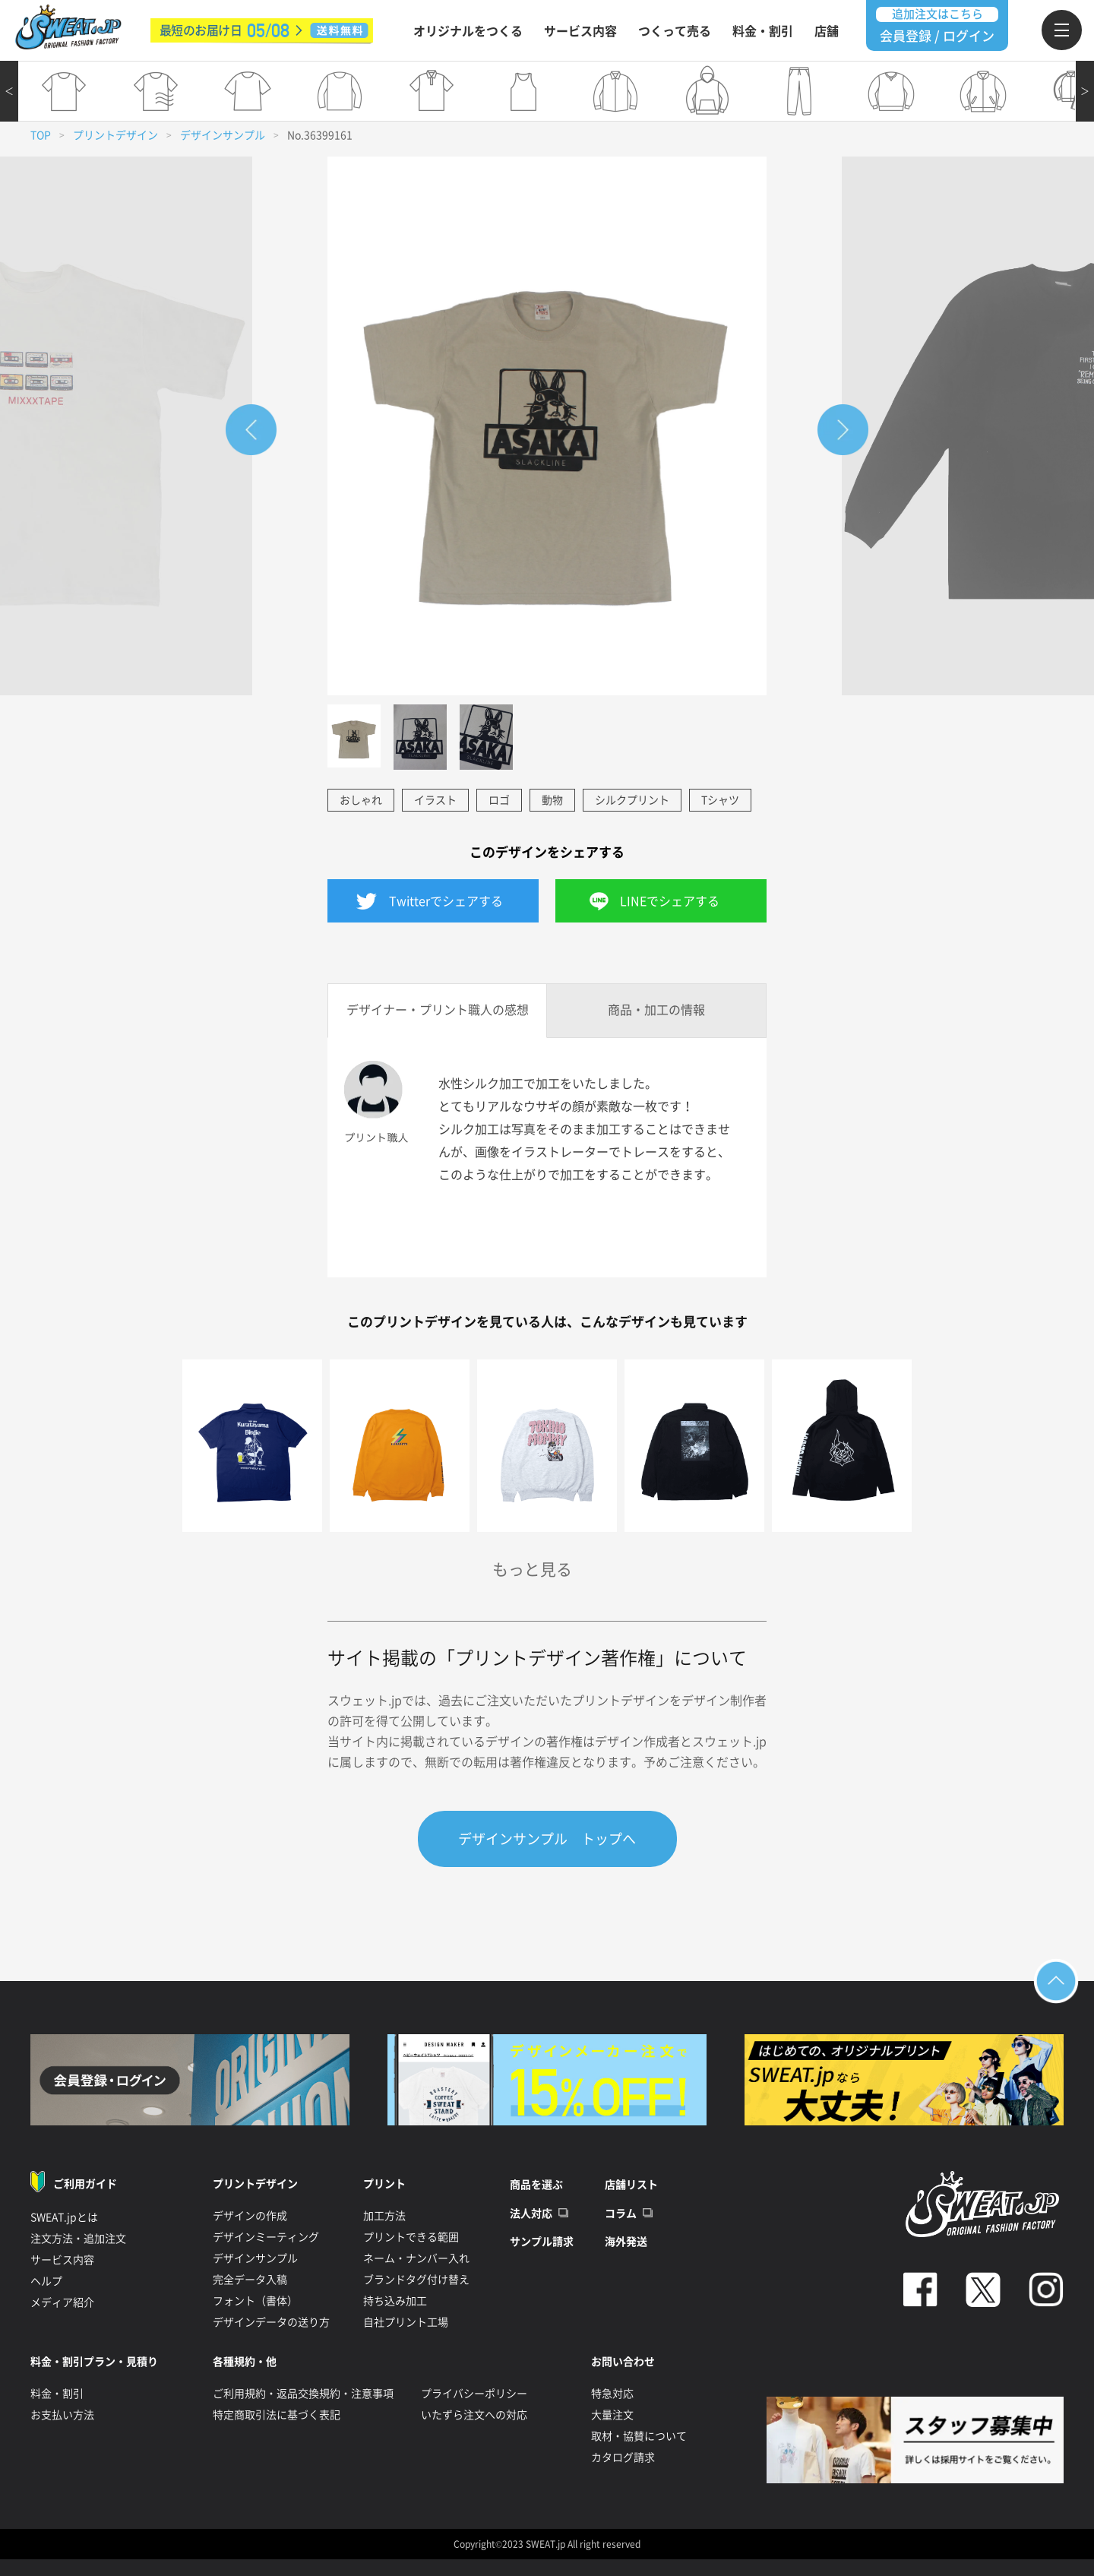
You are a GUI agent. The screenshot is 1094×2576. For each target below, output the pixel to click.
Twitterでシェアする (446, 901)
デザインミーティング (266, 2237)
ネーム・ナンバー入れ (416, 2258)
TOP (40, 135)
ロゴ (499, 800)
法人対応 (531, 2213)
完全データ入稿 (250, 2279)
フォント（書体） (255, 2301)
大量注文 (612, 2415)
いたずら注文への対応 (474, 2415)
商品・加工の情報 (656, 1010)
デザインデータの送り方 (271, 2322)
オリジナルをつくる (468, 31)
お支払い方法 (62, 2415)
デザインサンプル (222, 135)
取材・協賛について (639, 2436)
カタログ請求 (623, 2457)
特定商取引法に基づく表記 (276, 2415)
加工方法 (384, 2215)
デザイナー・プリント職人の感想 (437, 1010)
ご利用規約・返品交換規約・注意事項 (303, 2393)
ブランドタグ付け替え (416, 2279)
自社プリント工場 (405, 2322)
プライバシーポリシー (474, 2393)
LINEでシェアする (669, 901)
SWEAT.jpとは (64, 2217)
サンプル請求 (542, 2241)
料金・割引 (762, 31)
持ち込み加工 (395, 2301)
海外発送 (626, 2241)
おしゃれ (361, 800)
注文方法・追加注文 (78, 2238)
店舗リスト (631, 2184)
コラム (621, 2213)
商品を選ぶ (536, 2184)
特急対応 (612, 2393)
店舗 (826, 31)
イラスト (435, 800)
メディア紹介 (62, 2302)
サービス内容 (580, 31)
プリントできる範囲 (411, 2237)
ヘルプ (46, 2281)
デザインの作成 (250, 2215)
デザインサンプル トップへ (547, 1839)
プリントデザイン (115, 135)
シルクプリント (632, 800)
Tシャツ (720, 800)
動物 (552, 800)
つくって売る (674, 31)
